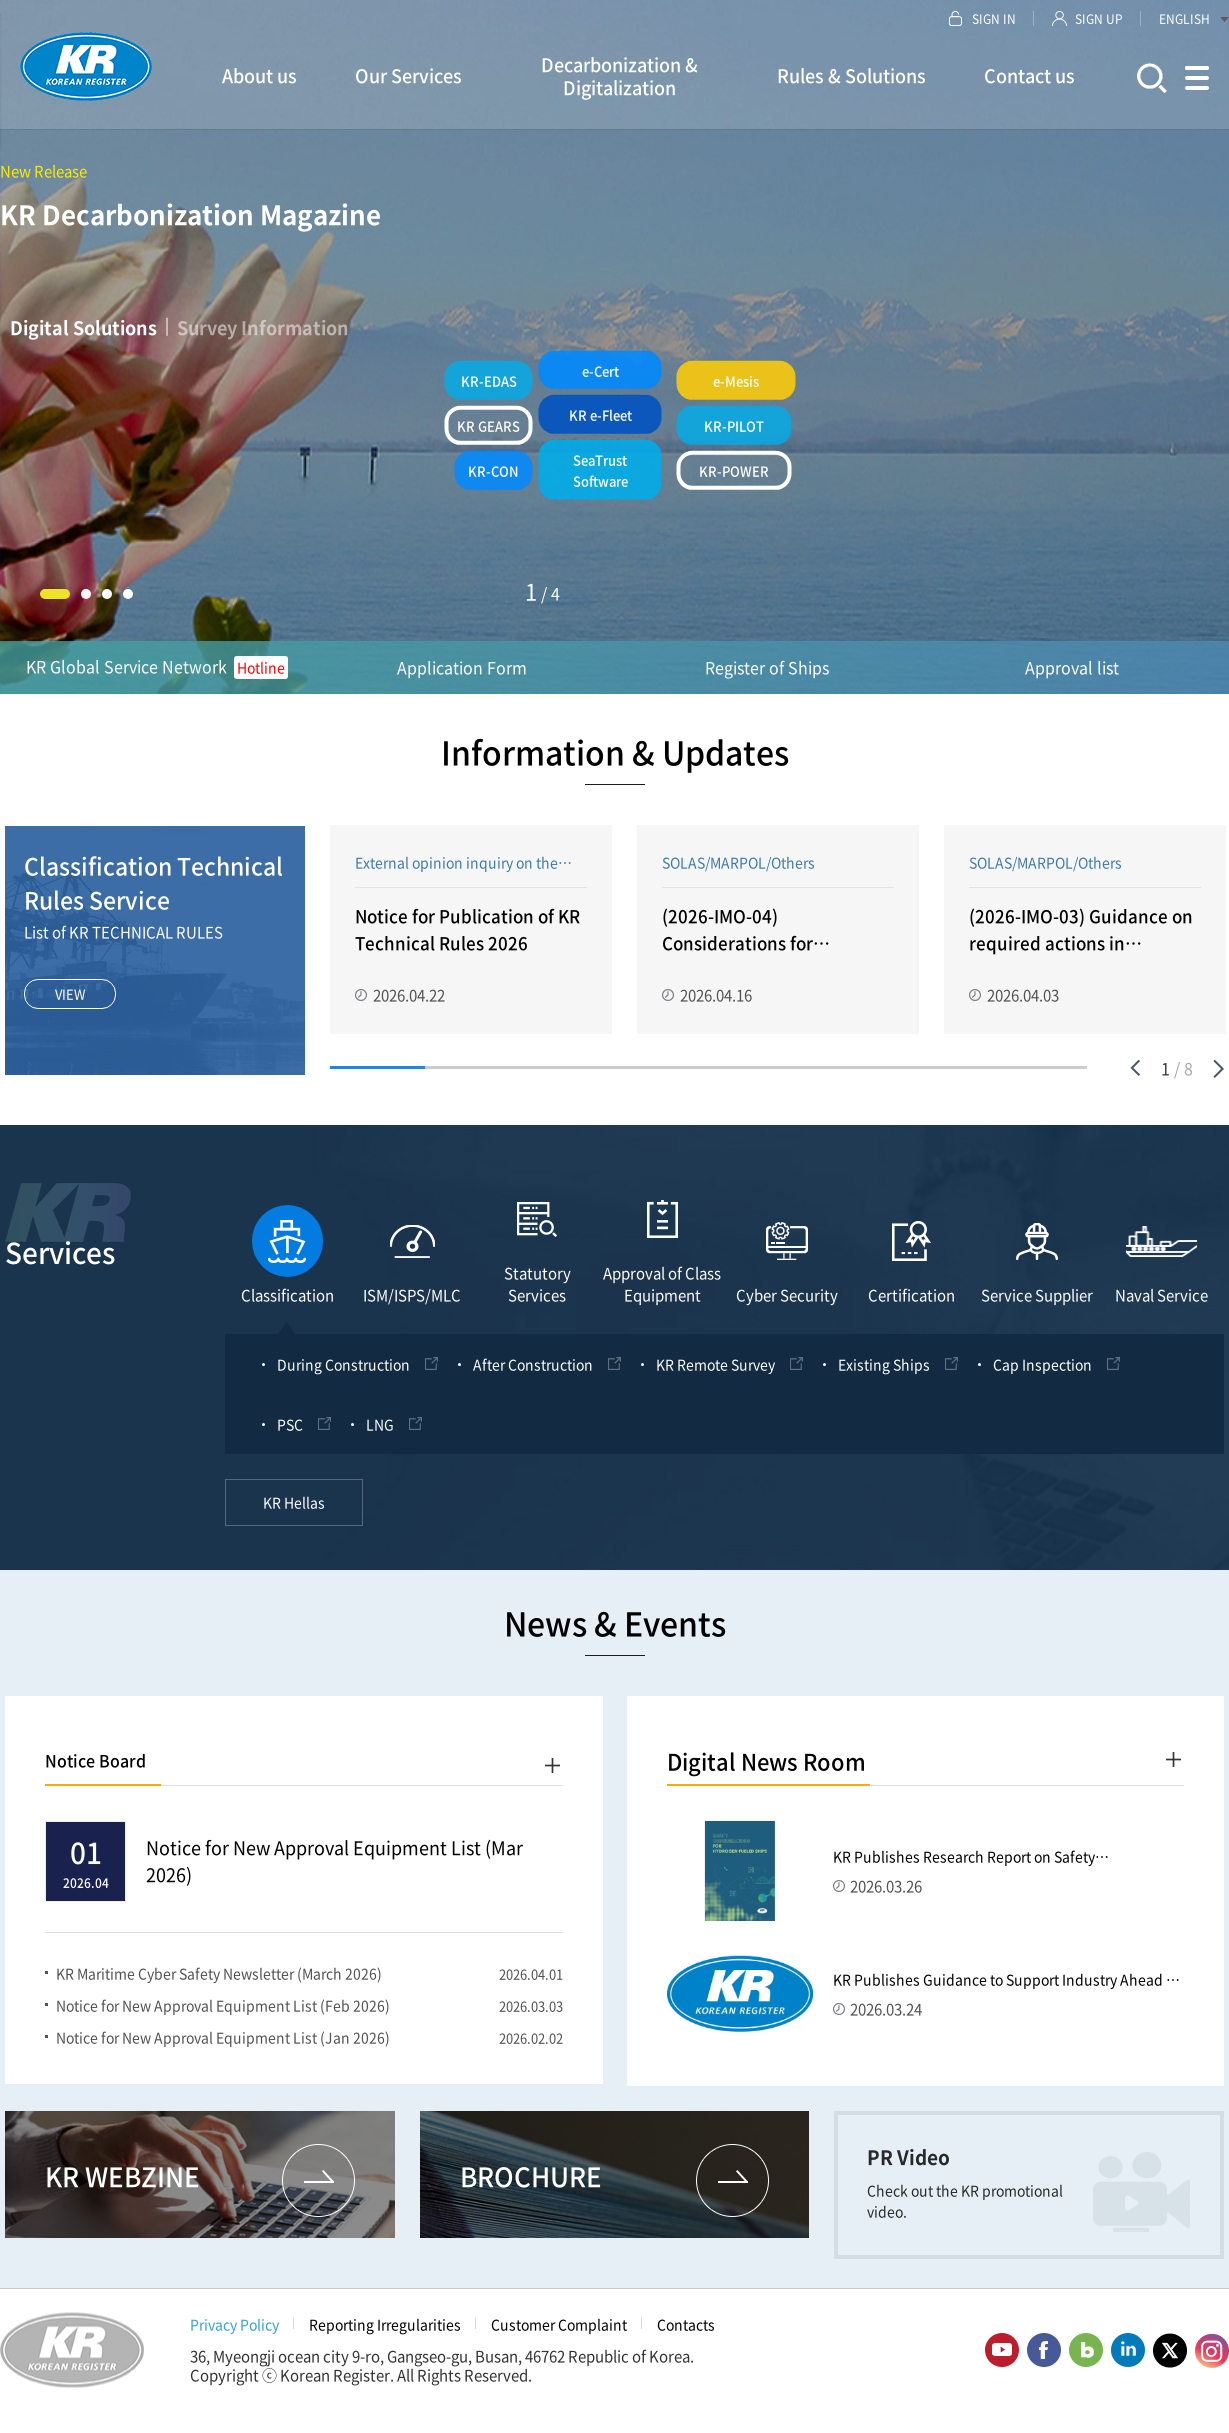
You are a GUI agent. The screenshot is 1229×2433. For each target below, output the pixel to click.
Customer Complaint (559, 2336)
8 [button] (1039, 1071)
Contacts (686, 2336)
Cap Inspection (1042, 1376)
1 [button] (55, 594)
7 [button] (945, 1071)
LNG (380, 1436)
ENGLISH (1194, 19)
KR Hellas (294, 1514)
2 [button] (86, 594)
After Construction (533, 1376)
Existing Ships (884, 1376)
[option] (471, 931)
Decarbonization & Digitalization (619, 76)
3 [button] (107, 594)
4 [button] (128, 594)
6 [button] (850, 1071)
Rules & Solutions (851, 75)
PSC (290, 1436)
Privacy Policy (234, 2336)
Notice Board (95, 1772)
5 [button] (756, 1071)
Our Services (408, 75)
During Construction (343, 1376)
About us (259, 75)
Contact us (1029, 75)
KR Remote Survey (715, 1376)
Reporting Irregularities (385, 2336)
